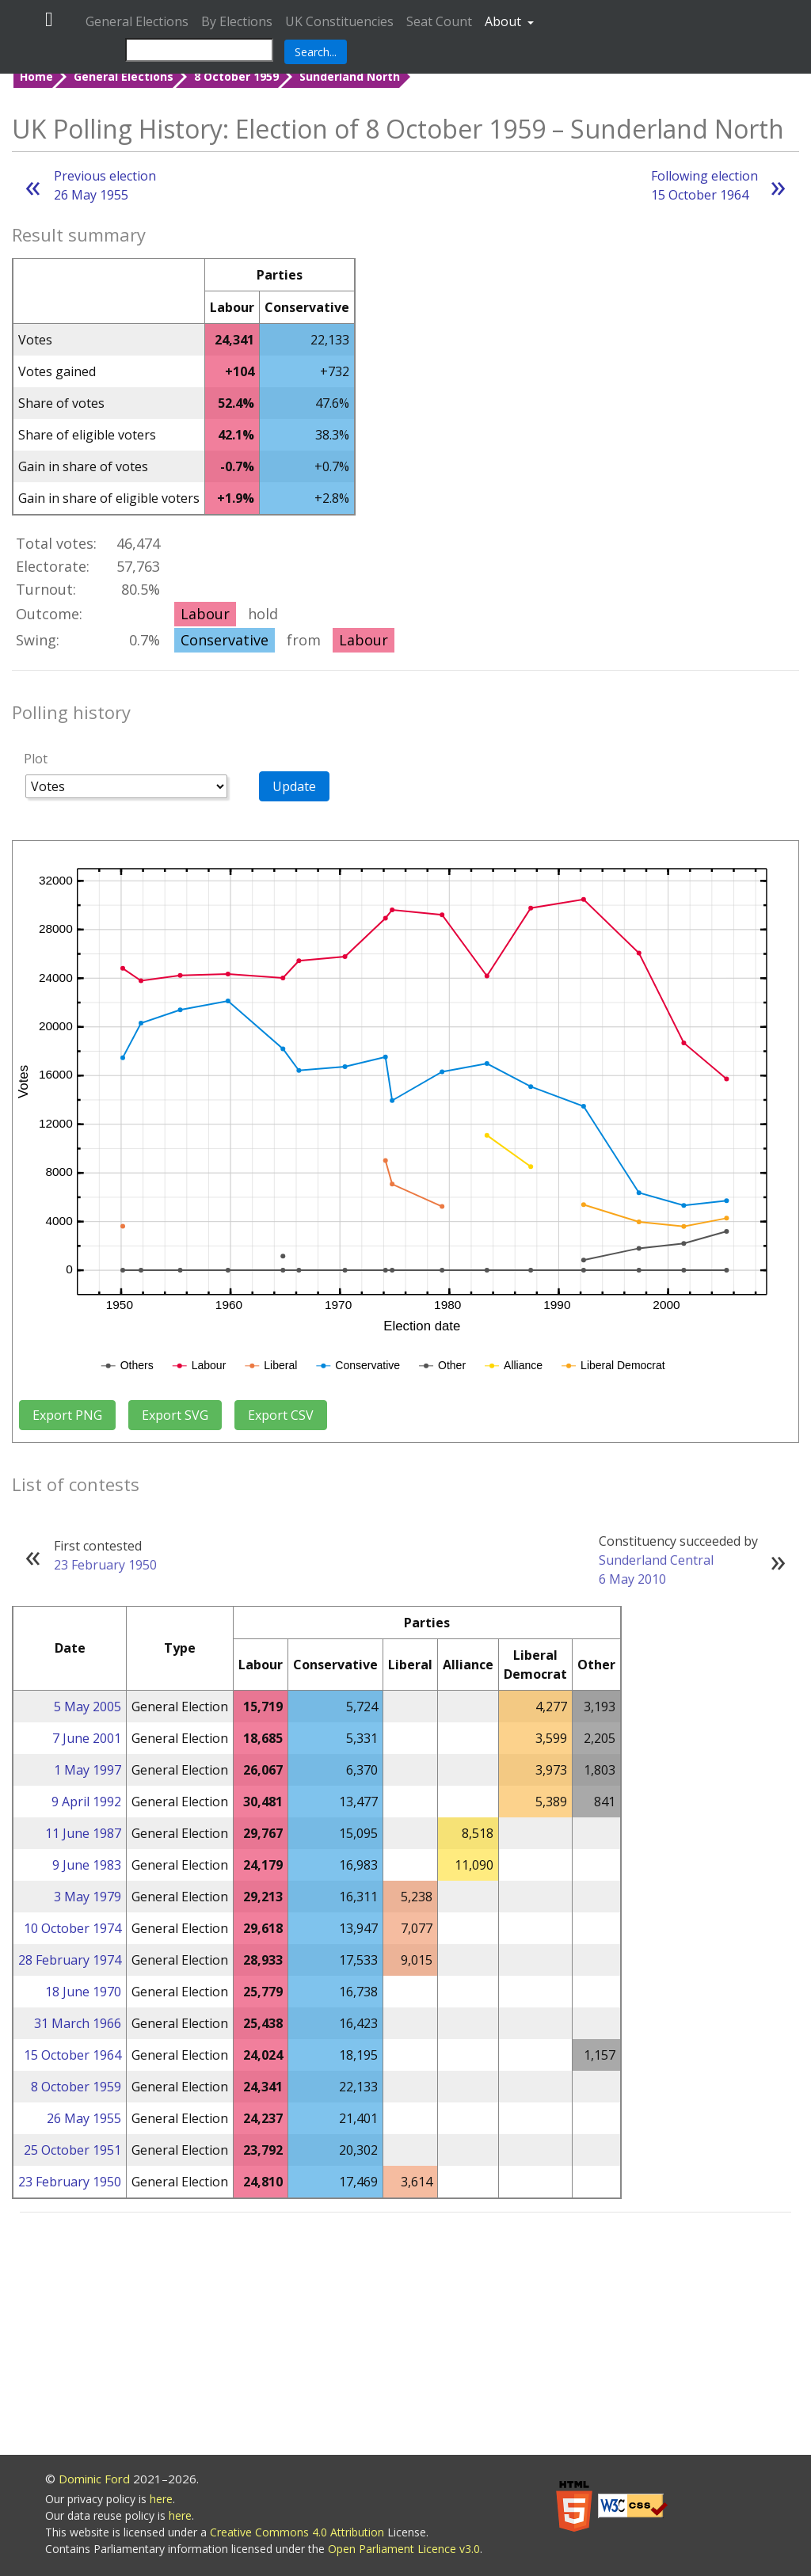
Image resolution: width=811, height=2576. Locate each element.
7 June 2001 (86, 1738)
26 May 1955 (84, 2118)
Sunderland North (349, 76)
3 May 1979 (87, 1896)
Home (36, 76)
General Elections (137, 21)
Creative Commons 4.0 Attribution (298, 2532)
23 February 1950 (105, 1564)
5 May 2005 (87, 1706)
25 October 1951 (72, 2150)
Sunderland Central (656, 1560)
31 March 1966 (77, 2023)
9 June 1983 (86, 1865)
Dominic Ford (94, 2479)
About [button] (504, 21)
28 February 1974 (69, 1960)
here (161, 2498)
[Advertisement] (405, 2336)
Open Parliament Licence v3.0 (404, 2548)
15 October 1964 (72, 2055)
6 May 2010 (632, 1579)
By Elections (236, 21)
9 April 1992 (86, 1801)
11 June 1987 (83, 1833)
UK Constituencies (339, 21)
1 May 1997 (87, 1770)
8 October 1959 (236, 76)
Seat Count (439, 21)
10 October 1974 (72, 1928)
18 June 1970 (83, 1991)
